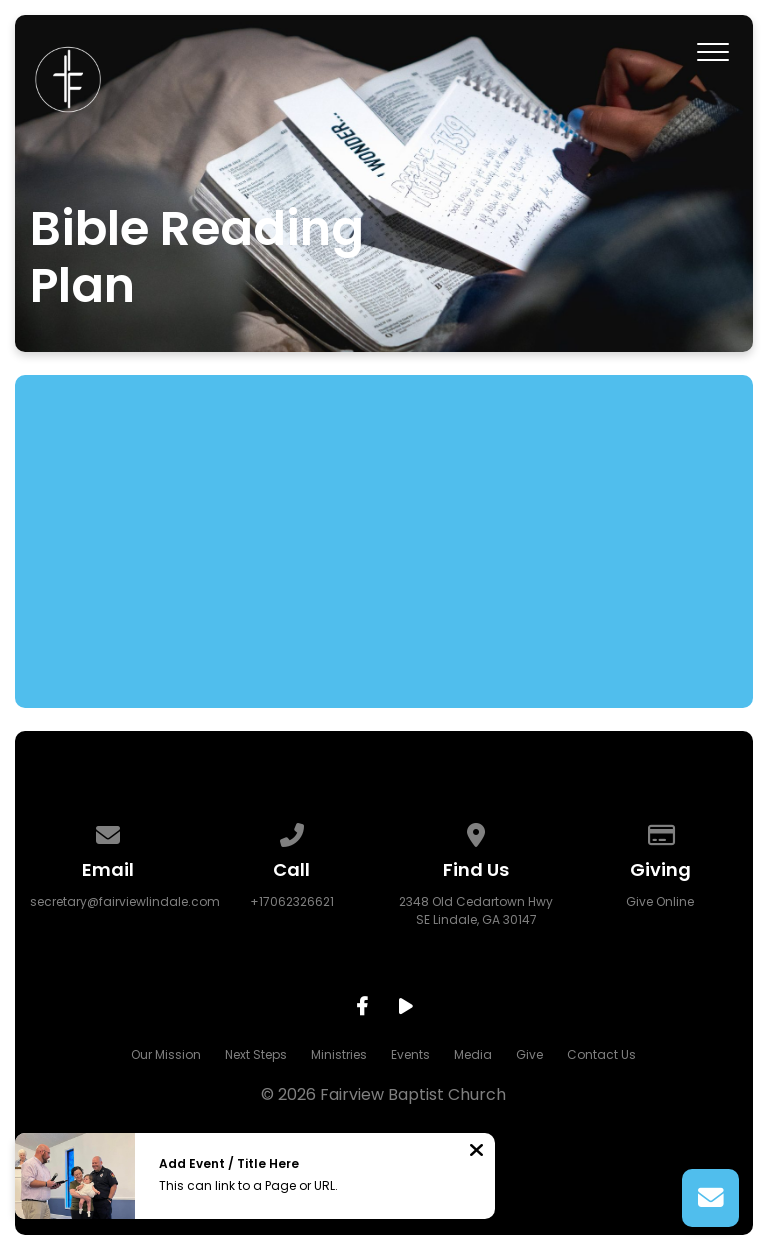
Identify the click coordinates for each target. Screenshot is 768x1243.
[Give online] (661, 831)
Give (529, 1054)
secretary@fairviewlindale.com (125, 901)
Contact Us (601, 1054)
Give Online (660, 901)
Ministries (339, 1054)
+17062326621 (292, 901)
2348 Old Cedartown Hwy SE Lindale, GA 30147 (476, 910)
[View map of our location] (476, 831)
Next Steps (256, 1054)
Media (473, 1054)
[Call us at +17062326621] (292, 831)
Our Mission (166, 1054)
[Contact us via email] (108, 831)
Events (410, 1054)
